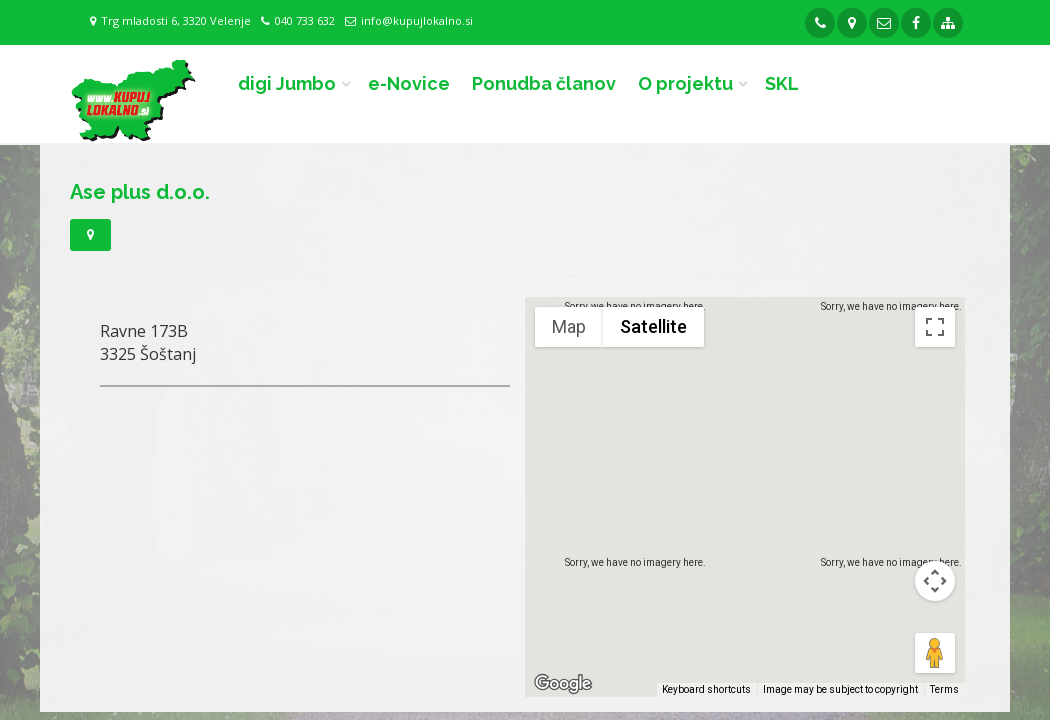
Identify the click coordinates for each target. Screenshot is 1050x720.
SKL (782, 83)
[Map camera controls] (935, 581)
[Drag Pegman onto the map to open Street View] (935, 653)
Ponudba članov (544, 83)
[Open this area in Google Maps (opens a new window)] (563, 684)
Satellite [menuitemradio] (653, 326)
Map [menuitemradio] (569, 326)
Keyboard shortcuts (706, 689)
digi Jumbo (287, 83)
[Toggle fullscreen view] (935, 327)
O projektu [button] (685, 83)
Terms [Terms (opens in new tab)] (944, 689)
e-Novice (409, 83)
